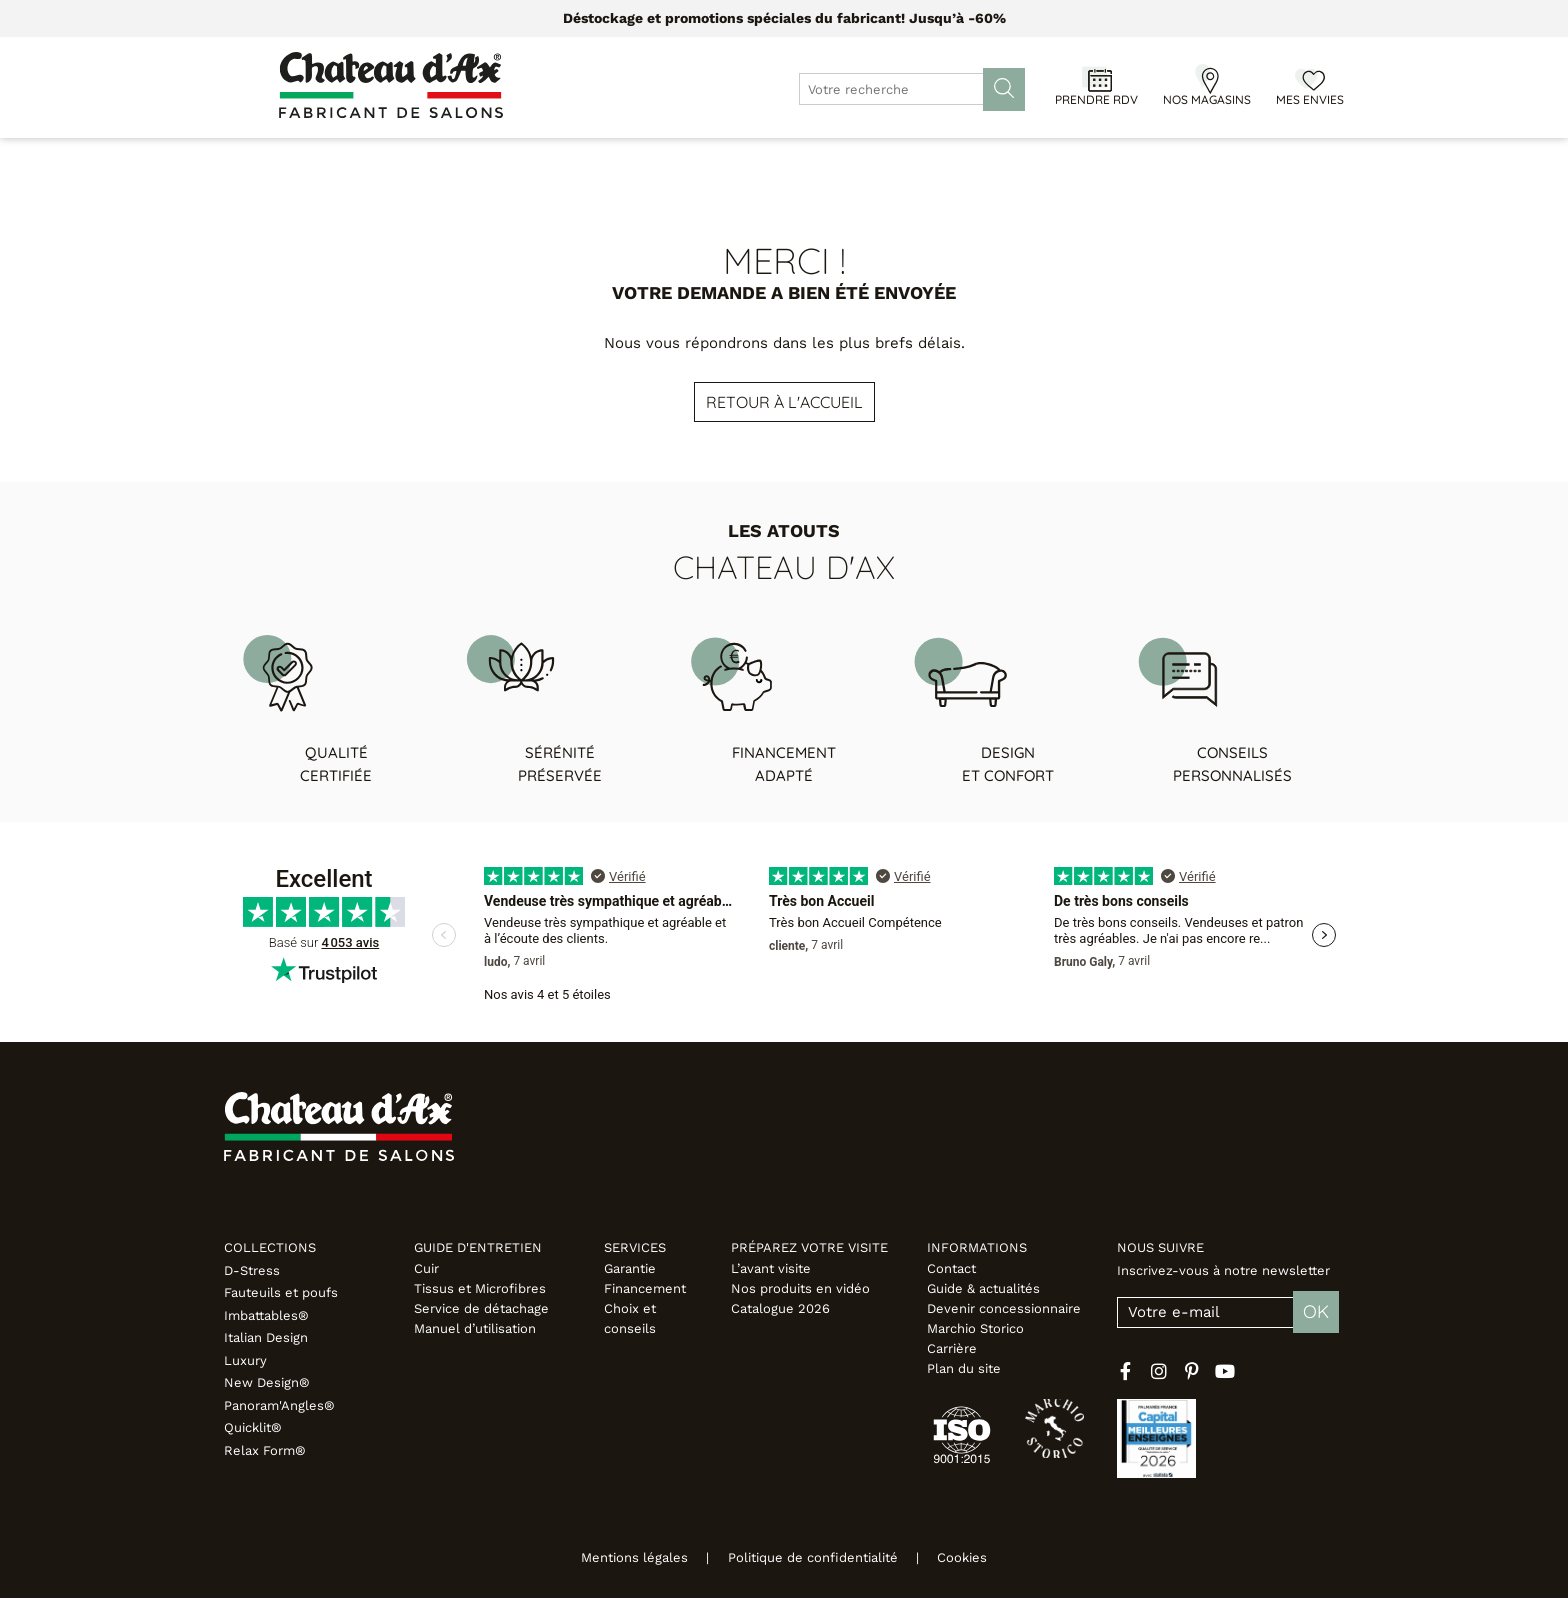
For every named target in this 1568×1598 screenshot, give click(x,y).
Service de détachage (481, 1308)
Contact (951, 1268)
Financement (645, 1288)
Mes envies (1310, 99)
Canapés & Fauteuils (360, 159)
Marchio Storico (975, 1328)
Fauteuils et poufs (281, 1292)
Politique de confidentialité (813, 1557)
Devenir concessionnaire (1004, 1308)
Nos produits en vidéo (800, 1288)
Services (635, 1247)
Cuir (426, 1268)
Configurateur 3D (929, 159)
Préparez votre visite (809, 1247)
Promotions (672, 159)
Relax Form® (265, 1450)
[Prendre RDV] (1097, 79)
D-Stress (252, 1270)
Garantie (630, 1268)
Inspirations (1110, 159)
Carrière (952, 1348)
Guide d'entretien (478, 1247)
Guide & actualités (983, 1288)
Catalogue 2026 (780, 1308)
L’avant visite (771, 1268)
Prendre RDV (1096, 99)
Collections (270, 1247)
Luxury (245, 1360)
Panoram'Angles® (279, 1405)
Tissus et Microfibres (480, 1288)
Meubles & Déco (533, 159)
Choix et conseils (630, 1318)
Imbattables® (266, 1315)
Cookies (976, 1557)
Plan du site (964, 1368)
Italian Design (266, 1337)
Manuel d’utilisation (475, 1328)
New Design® (267, 1382)
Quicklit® (253, 1427)
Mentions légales (621, 1557)
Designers (788, 159)
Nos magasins (1207, 99)
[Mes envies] (1310, 79)
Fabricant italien (1257, 159)
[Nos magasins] (1207, 79)
